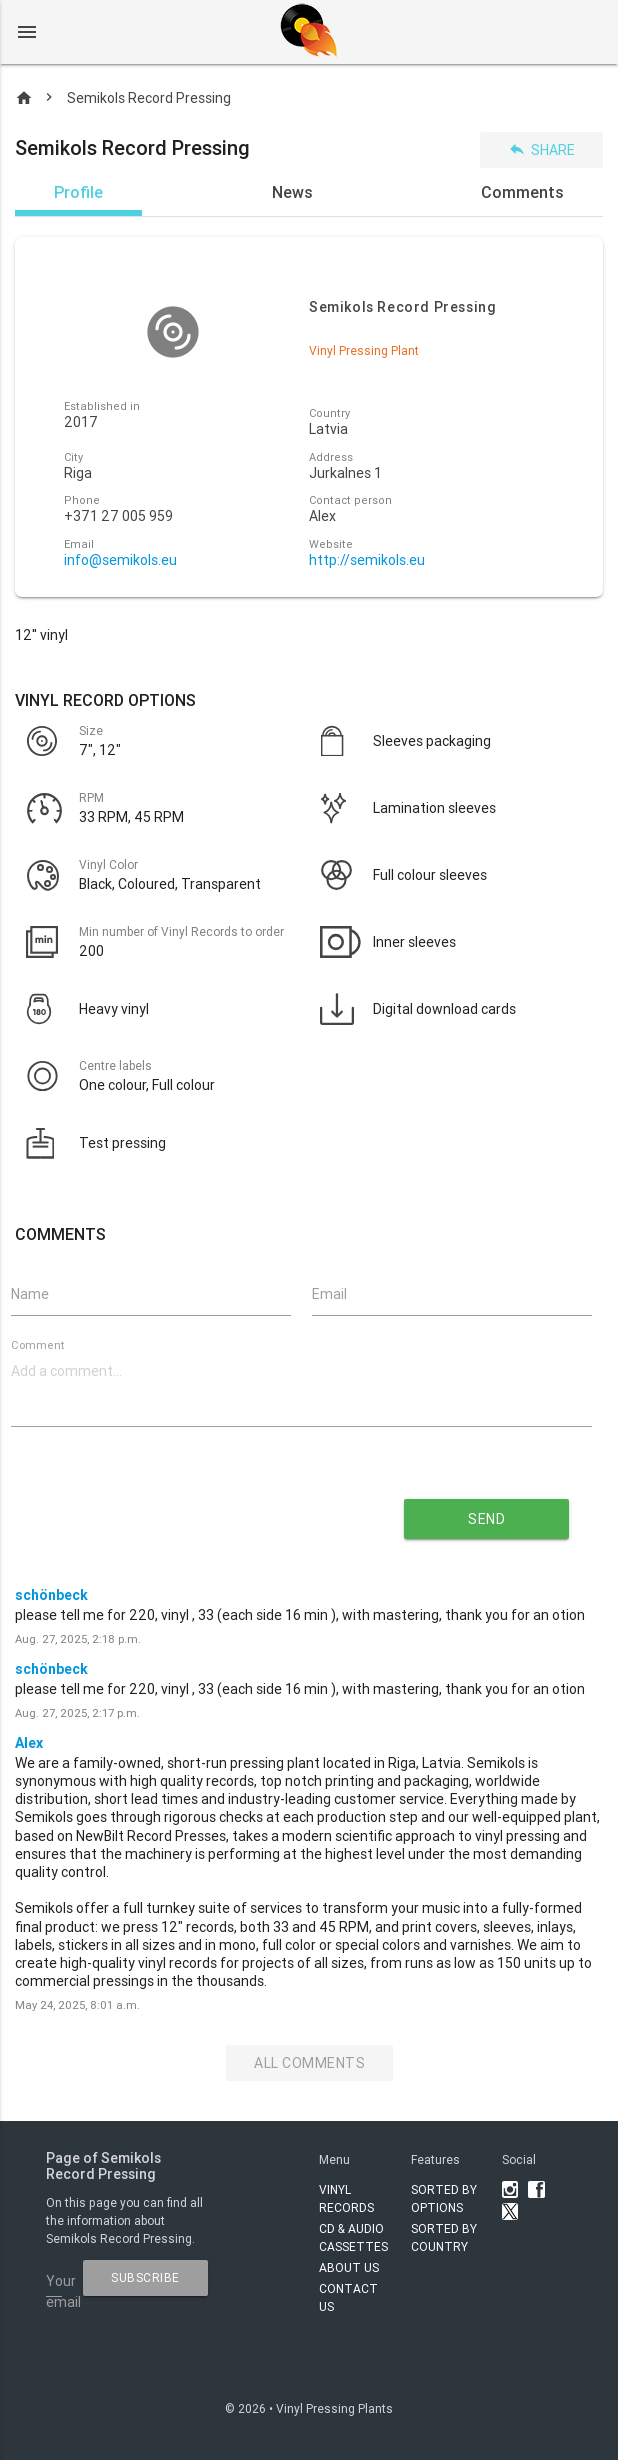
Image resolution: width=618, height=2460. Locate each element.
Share (541, 149)
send (486, 1519)
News (292, 192)
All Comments (309, 2063)
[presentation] (186, 1512)
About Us (349, 2267)
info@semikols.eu (120, 560)
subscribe (145, 2277)
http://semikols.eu (367, 560)
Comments (522, 192)
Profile (78, 192)
